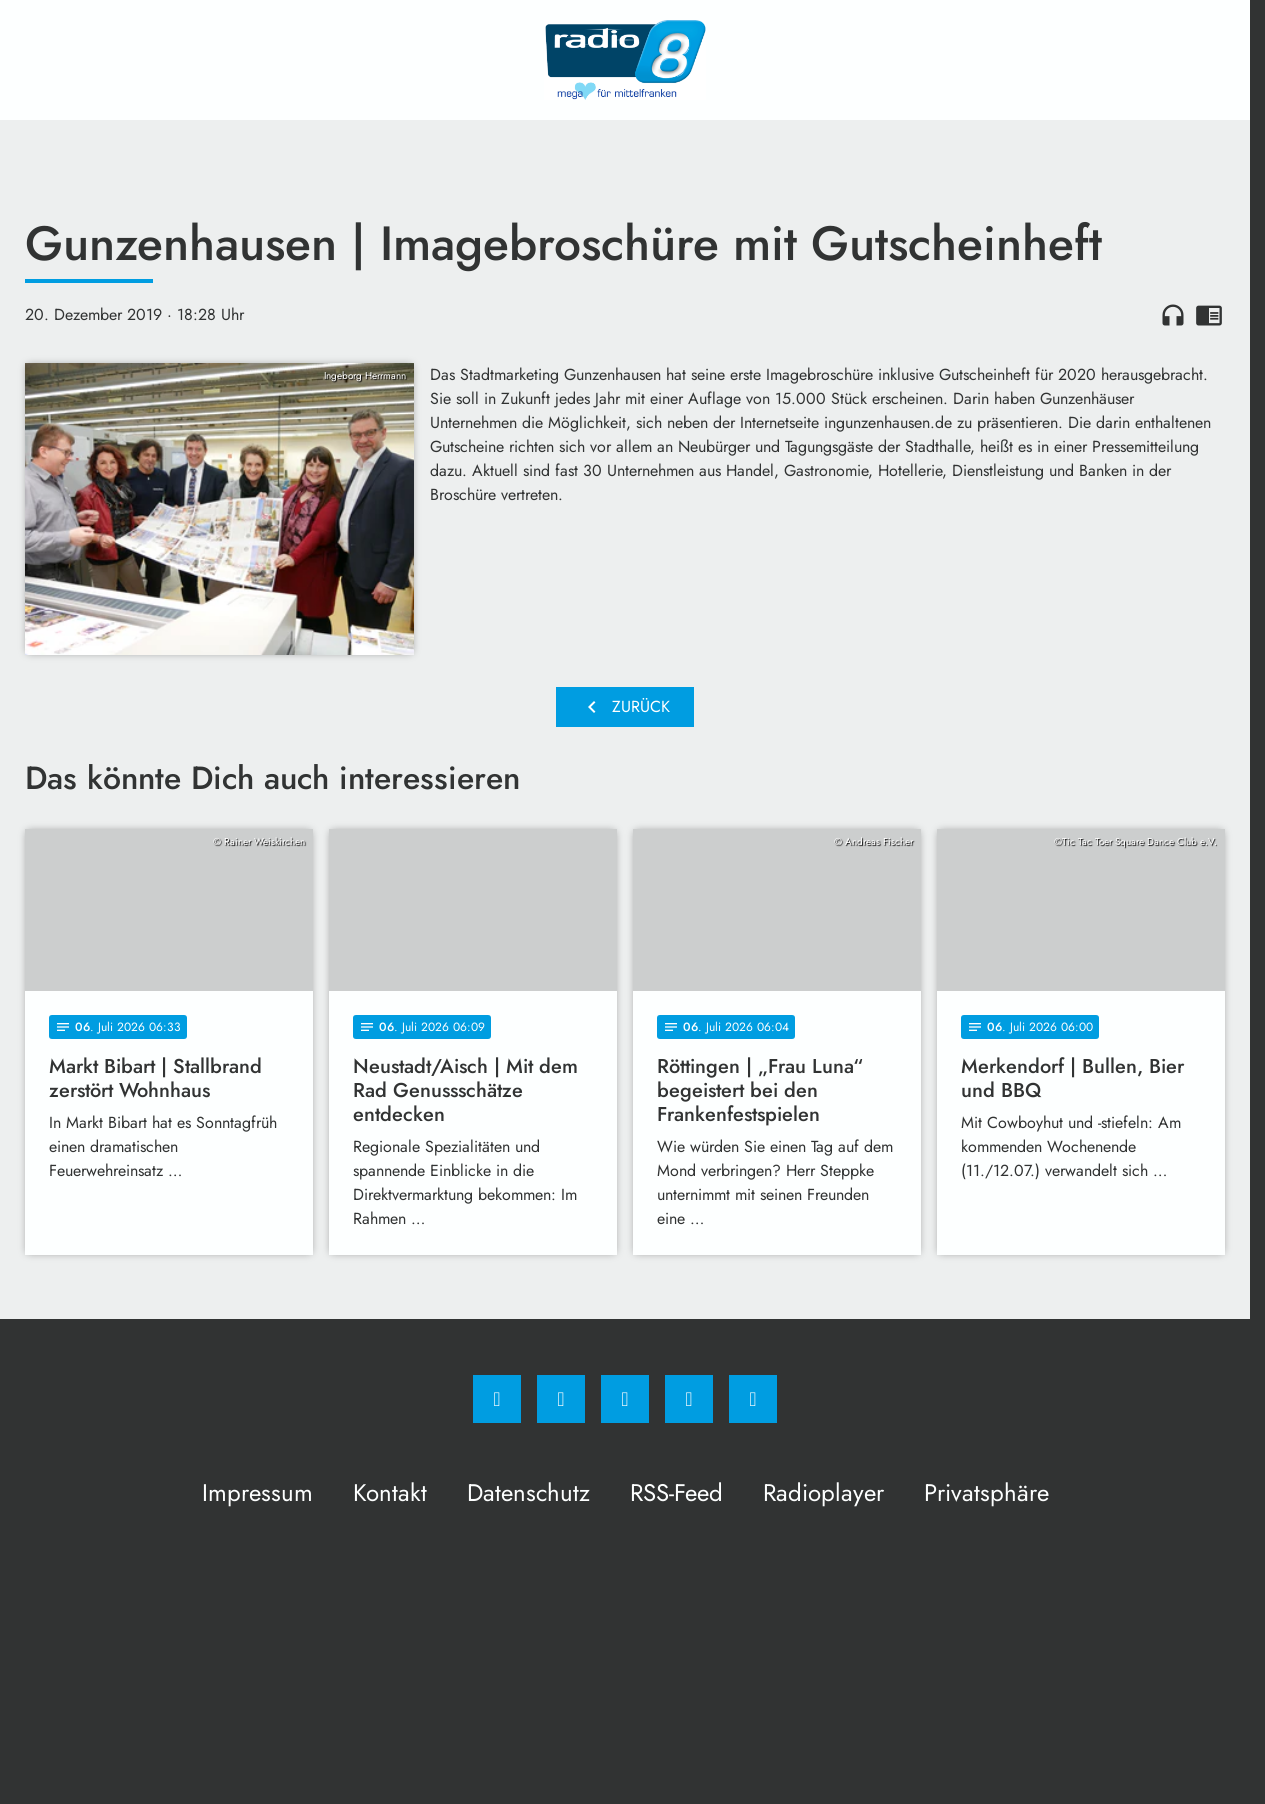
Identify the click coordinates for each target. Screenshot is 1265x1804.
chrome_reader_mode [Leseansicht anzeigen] (1209, 315)
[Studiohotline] (689, 1399)
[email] (753, 1399)
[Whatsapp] (625, 1399)
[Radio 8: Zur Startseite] (625, 60)
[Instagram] (561, 1399)
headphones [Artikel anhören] (1173, 315)
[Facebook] (497, 1399)
